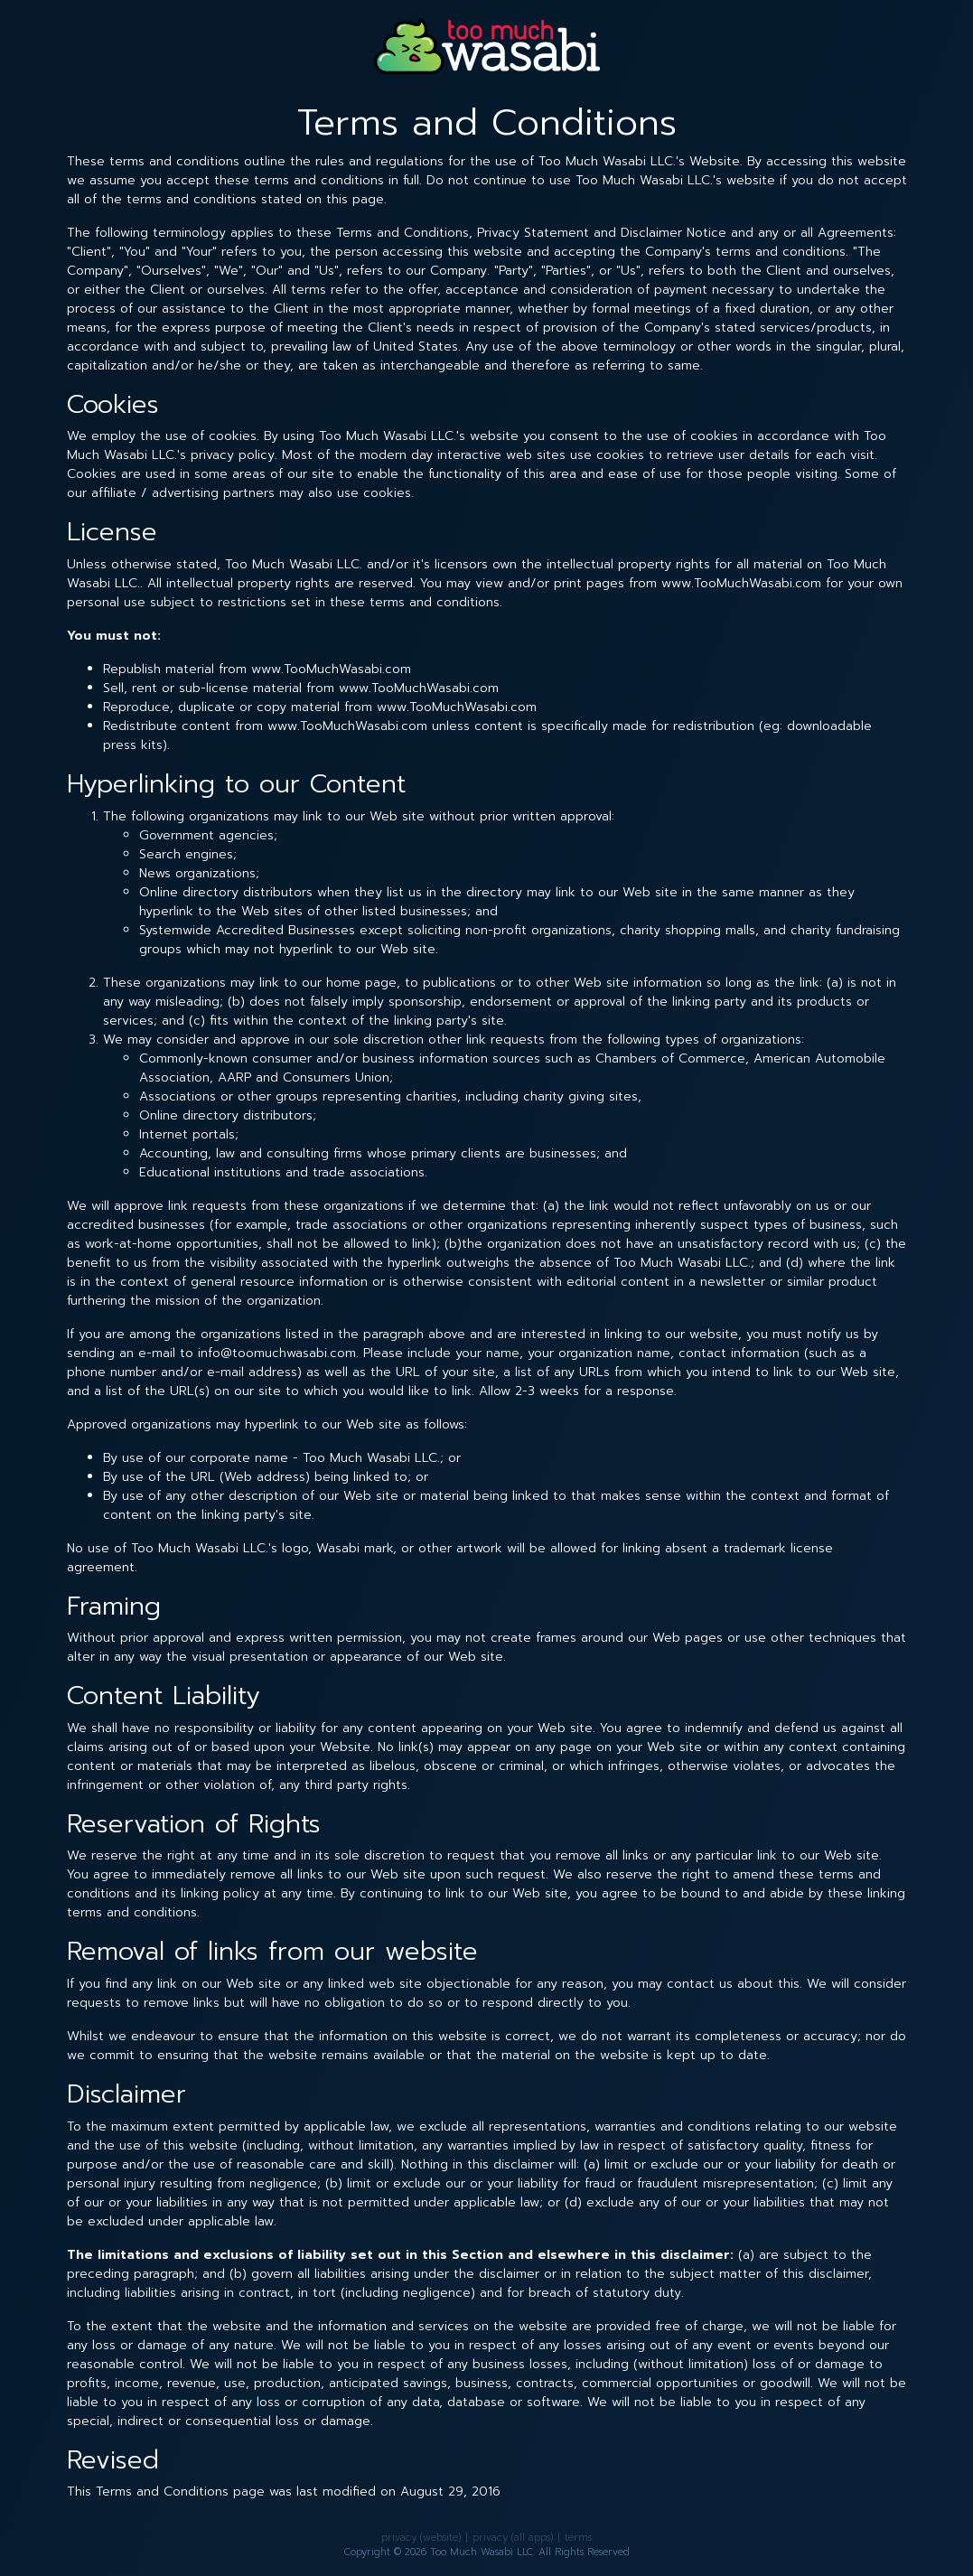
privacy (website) (421, 2538)
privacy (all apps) (512, 2538)
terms (578, 2538)
